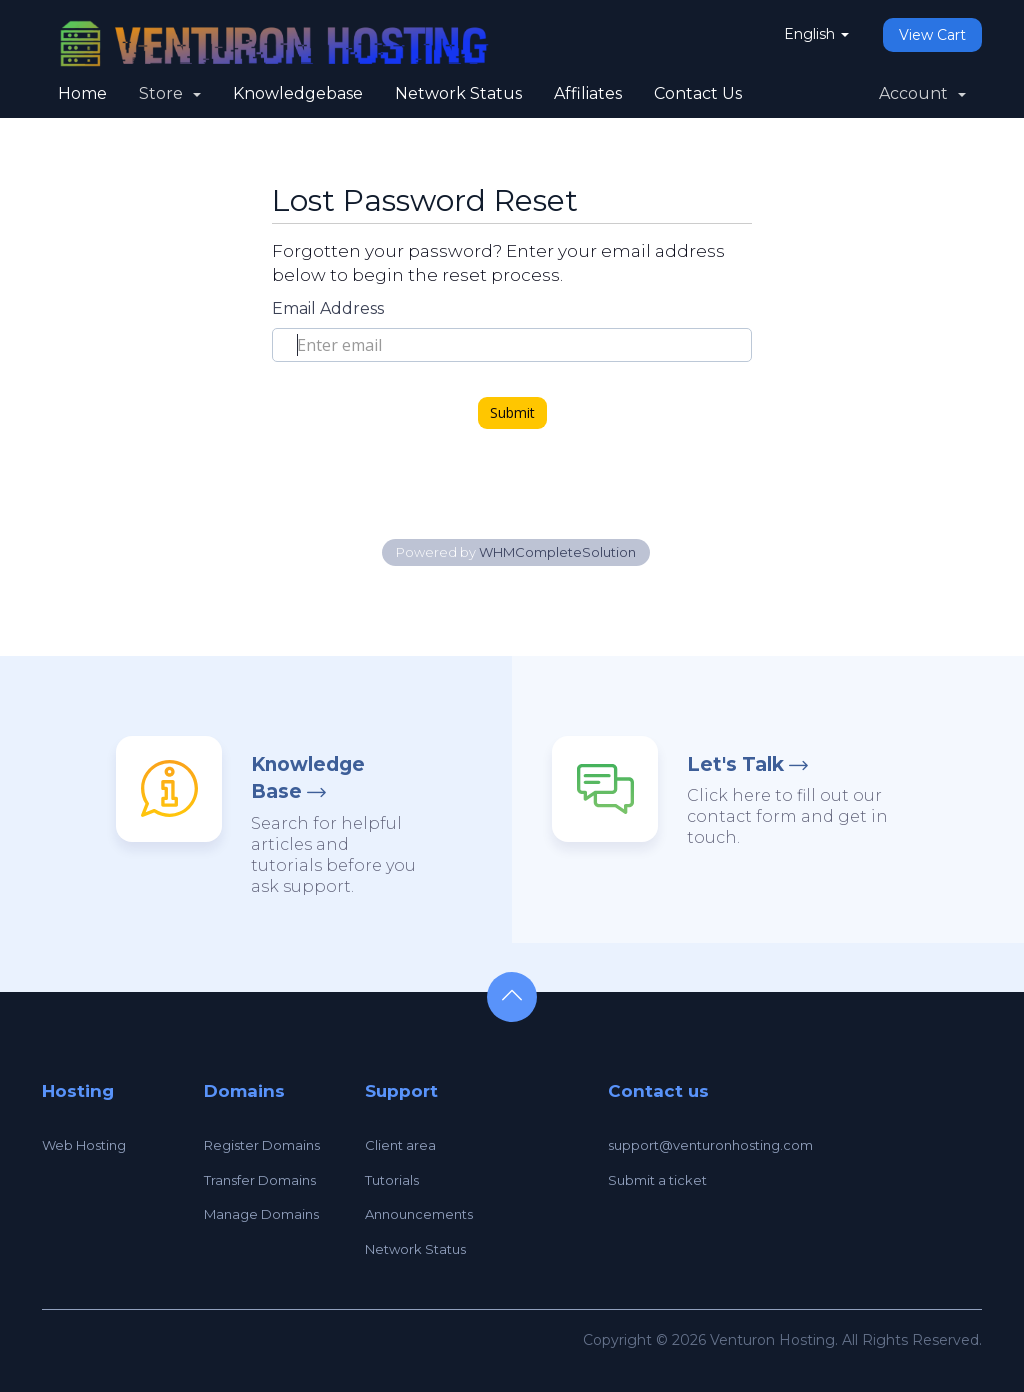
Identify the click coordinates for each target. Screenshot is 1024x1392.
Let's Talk (735, 764)
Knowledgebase (298, 93)
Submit (512, 412)
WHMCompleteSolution (557, 552)
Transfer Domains (260, 1180)
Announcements (419, 1214)
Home (82, 93)
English (816, 34)
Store (170, 93)
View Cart (932, 35)
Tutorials (392, 1180)
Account (922, 93)
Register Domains (262, 1145)
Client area (400, 1145)
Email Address (328, 308)
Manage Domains (261, 1214)
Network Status (458, 93)
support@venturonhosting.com (710, 1145)
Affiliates (588, 93)
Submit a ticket (657, 1180)
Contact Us (698, 93)
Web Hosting (84, 1145)
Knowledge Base (308, 778)
